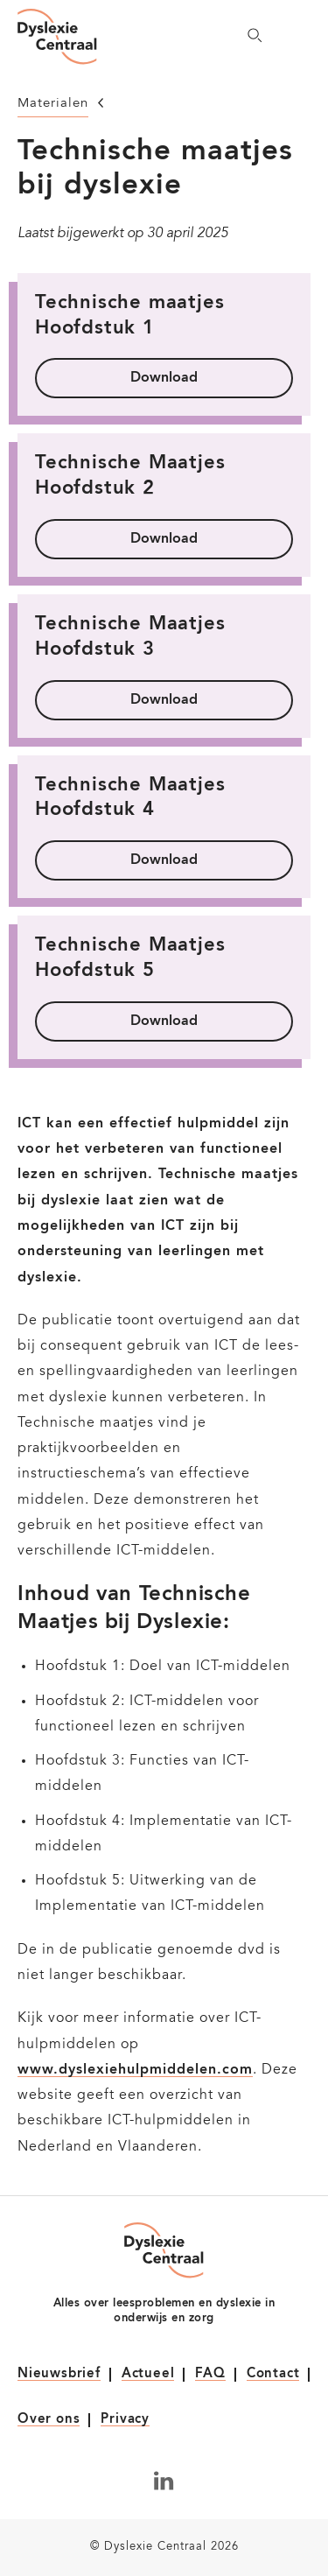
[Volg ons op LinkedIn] (164, 2481)
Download (164, 378)
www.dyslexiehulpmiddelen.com (135, 2070)
